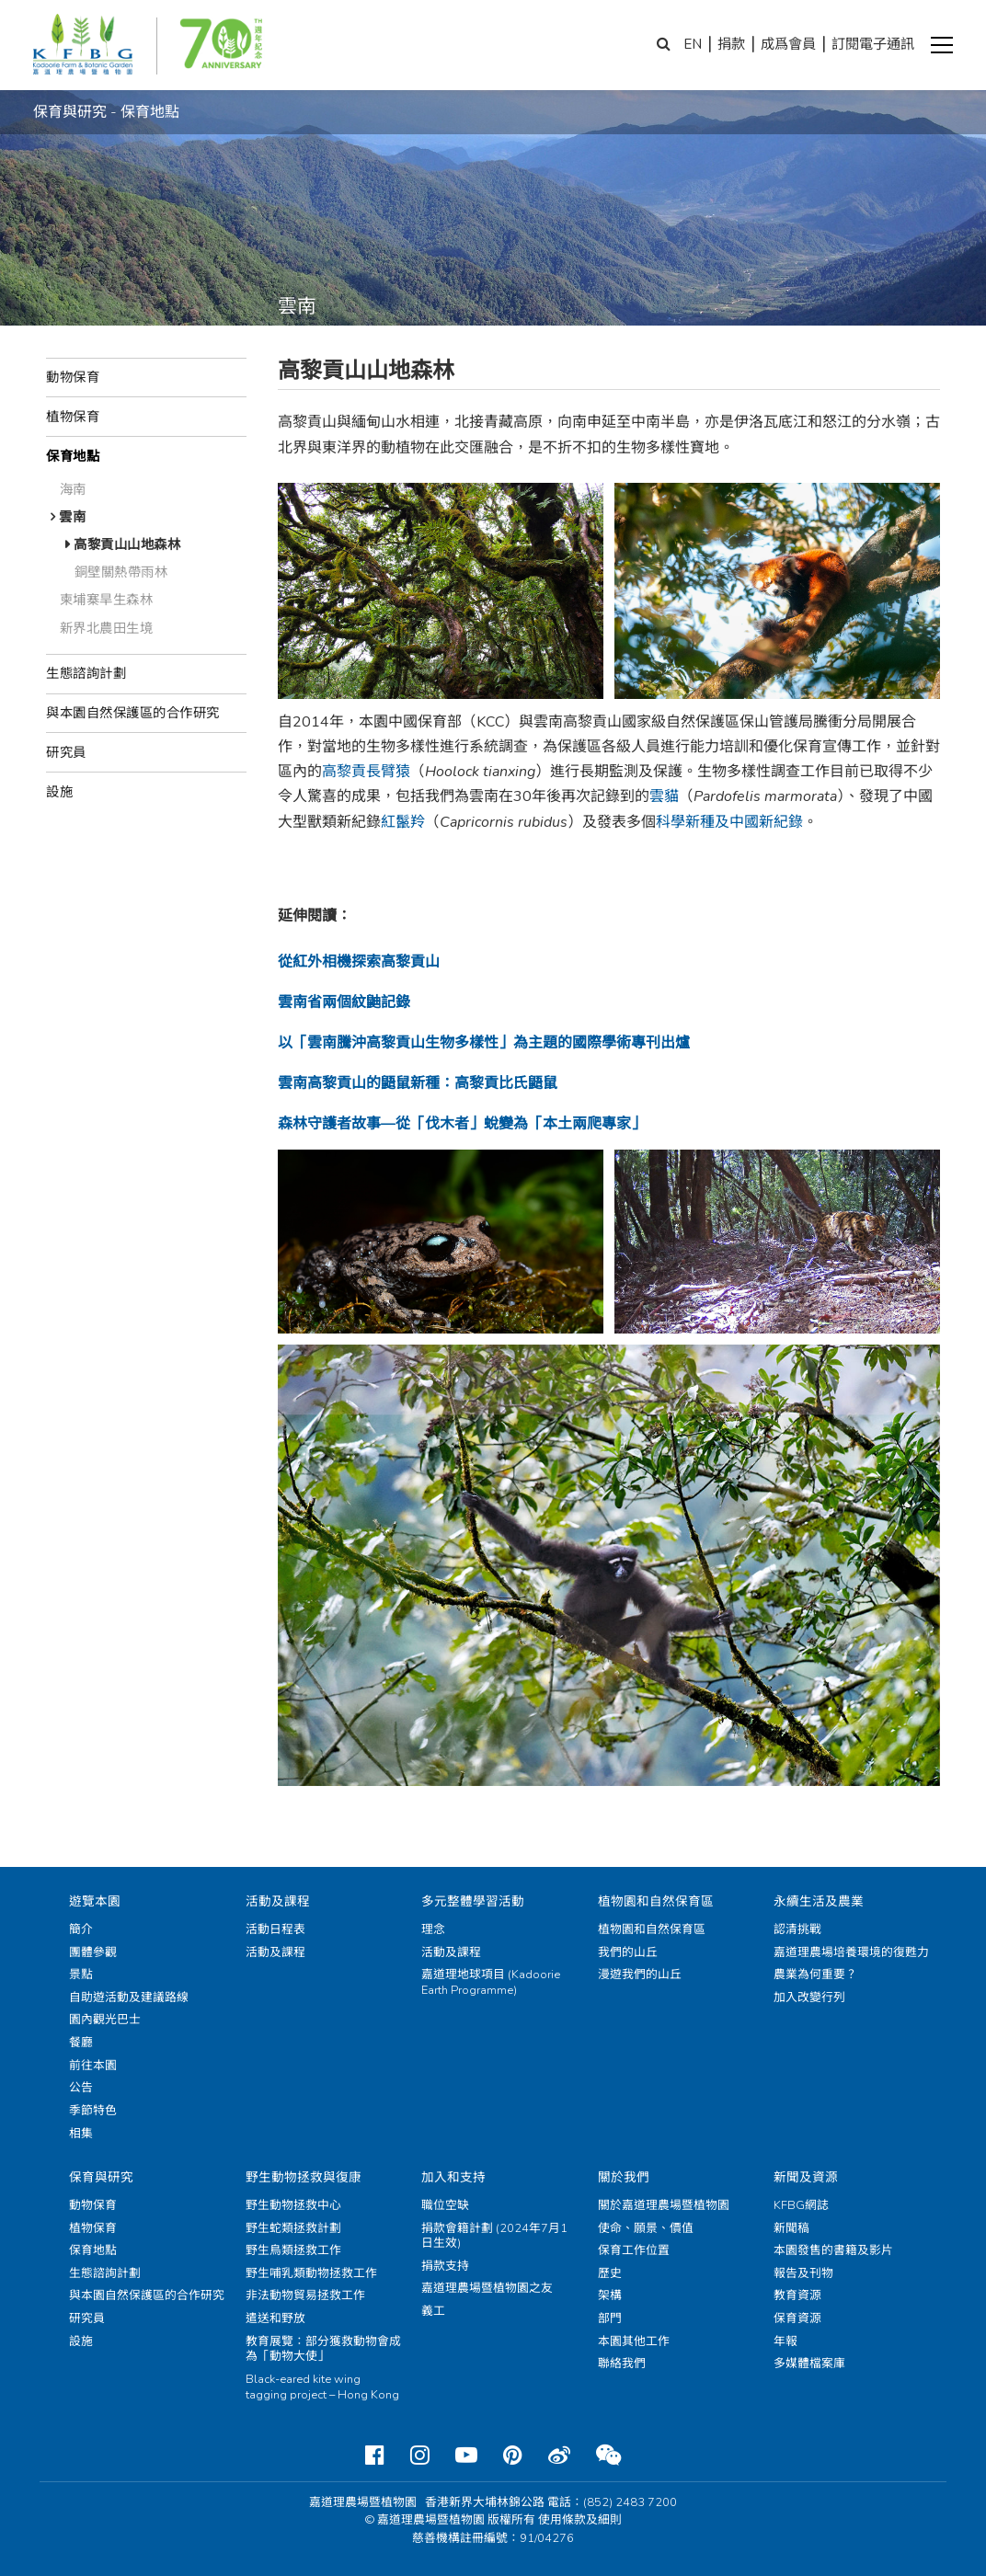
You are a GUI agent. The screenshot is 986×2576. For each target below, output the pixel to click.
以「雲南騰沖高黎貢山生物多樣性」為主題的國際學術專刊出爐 (484, 1043)
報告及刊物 (803, 2273)
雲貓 (664, 796)
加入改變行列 (809, 1997)
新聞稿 (791, 2228)
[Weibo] (559, 2455)
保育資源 (797, 2318)
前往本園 (93, 2065)
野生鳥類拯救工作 (293, 2250)
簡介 (81, 1929)
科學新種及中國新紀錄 (729, 822)
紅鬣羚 (403, 822)
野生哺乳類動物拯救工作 (311, 2273)
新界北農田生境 (107, 628)
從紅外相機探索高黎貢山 (359, 962)
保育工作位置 (634, 2250)
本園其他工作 (634, 2341)
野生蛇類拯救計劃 (293, 2228)
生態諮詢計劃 (86, 673)
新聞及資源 (806, 2177)
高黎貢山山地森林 (127, 544)
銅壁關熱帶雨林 (121, 572)
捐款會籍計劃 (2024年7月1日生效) (494, 2236)
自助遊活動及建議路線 (129, 1997)
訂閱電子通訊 (872, 44)
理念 (433, 1929)
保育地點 (72, 456)
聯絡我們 (622, 2363)
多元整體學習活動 (472, 1901)
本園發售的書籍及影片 (833, 2250)
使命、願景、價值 (646, 2228)
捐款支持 (445, 2266)
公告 (81, 2087)
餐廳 (81, 2042)
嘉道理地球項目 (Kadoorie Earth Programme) (490, 1982)
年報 (785, 2341)
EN (692, 44)
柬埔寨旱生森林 (107, 599)
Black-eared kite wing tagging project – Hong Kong (322, 2387)
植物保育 (72, 416)
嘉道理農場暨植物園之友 (487, 2288)
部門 (610, 2318)
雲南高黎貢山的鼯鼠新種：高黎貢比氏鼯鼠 (417, 1083)
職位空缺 (445, 2205)
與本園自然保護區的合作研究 (133, 713)
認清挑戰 (797, 1929)
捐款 (731, 44)
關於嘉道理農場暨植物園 (663, 2205)
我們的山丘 (628, 1952)
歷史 (610, 2273)
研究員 (66, 752)
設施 (59, 792)
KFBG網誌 (801, 2205)
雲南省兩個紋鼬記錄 (344, 1002)
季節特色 (93, 2110)
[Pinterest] (512, 2455)
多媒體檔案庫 (809, 2363)
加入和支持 (453, 2177)
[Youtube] (466, 2455)
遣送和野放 (275, 2318)
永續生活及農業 (819, 1901)
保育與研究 (101, 2177)
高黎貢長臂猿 (366, 771)
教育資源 (797, 2295)
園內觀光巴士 (105, 2019)
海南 (73, 489)
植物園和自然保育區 (656, 1901)
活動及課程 (278, 1901)
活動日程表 (275, 1929)
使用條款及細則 (580, 2520)
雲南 (72, 517)
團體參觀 (93, 1952)
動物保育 (72, 377)
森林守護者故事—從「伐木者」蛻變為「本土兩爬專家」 (462, 1124)
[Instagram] (420, 2455)
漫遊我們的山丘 (640, 1974)
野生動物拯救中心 (293, 2205)
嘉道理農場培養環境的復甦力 (851, 1952)
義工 (433, 2311)
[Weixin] (608, 2455)
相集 (81, 2133)
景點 (81, 1974)
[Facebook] (374, 2455)
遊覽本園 (94, 1901)
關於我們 (623, 2177)
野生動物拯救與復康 (303, 2177)
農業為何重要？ (815, 1974)
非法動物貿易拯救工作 (305, 2295)
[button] (942, 45)
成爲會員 (788, 44)
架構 (610, 2295)
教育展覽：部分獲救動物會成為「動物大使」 (323, 2349)
